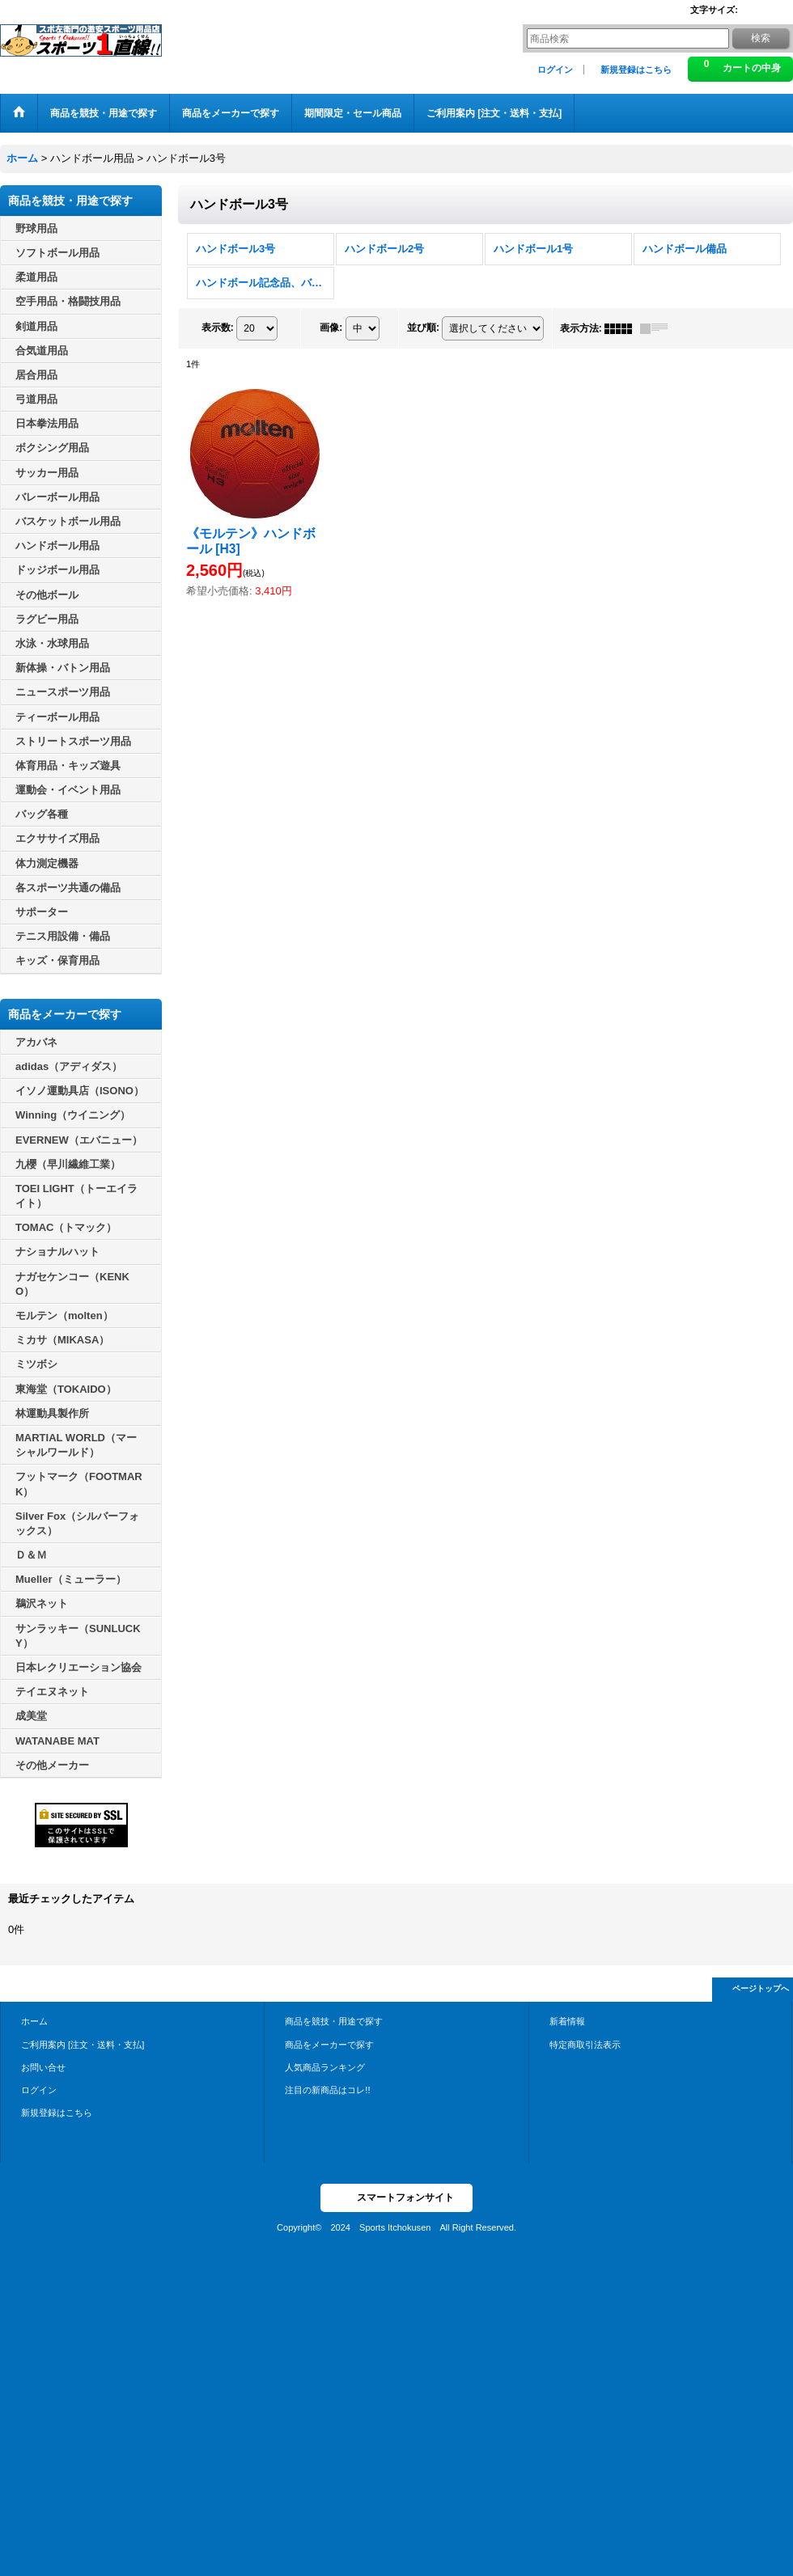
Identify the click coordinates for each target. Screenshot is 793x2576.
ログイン (555, 69)
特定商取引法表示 (585, 2044)
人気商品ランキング (325, 2067)
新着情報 (567, 2021)
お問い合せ (43, 2067)
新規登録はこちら (636, 69)
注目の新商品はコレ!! (327, 2090)
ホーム (34, 2021)
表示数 (217, 327)
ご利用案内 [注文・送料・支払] (82, 2044)
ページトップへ (760, 1988)
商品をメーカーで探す (329, 2044)
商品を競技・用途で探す (334, 2021)
